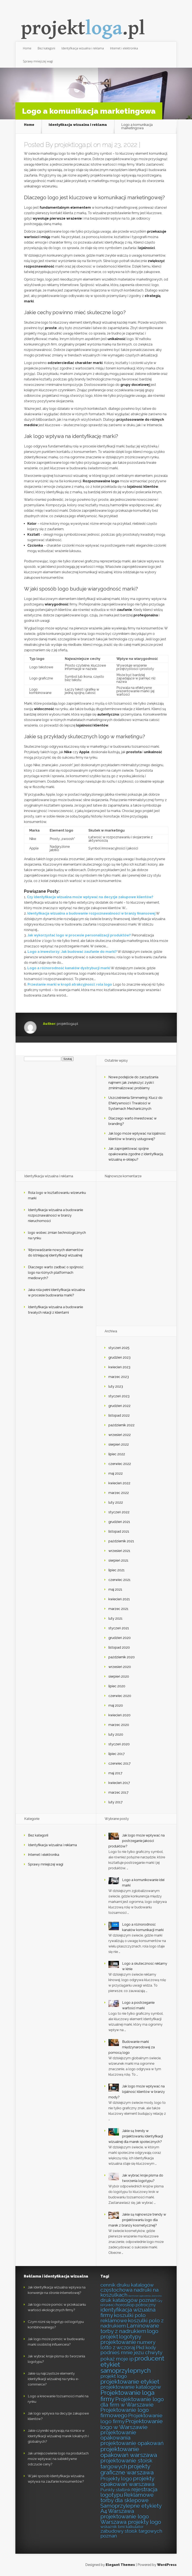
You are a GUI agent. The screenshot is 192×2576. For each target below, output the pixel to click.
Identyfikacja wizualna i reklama (82, 48)
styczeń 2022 (118, 1512)
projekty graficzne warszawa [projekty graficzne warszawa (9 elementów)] (127, 2469)
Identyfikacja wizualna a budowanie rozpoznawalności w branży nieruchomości (55, 1215)
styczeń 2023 (118, 1396)
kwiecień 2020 (119, 1715)
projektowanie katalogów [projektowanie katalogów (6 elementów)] (130, 2387)
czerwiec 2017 (119, 1763)
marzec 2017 (118, 1792)
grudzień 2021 (119, 1522)
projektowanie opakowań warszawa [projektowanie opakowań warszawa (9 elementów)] (128, 2452)
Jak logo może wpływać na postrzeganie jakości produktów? (136, 1840)
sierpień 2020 (118, 1676)
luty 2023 (115, 1386)
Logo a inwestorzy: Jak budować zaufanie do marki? (72, 952)
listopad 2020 (119, 1647)
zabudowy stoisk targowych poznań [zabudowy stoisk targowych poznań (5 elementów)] (131, 2533)
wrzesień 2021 (119, 1551)
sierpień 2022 (118, 1444)
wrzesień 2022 (119, 1435)
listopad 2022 (119, 1415)
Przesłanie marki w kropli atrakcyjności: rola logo (70, 984)
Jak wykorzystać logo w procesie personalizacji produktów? (79, 935)
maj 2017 (115, 1773)
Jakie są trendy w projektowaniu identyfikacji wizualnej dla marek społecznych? (135, 2136)
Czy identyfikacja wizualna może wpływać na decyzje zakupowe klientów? (90, 897)
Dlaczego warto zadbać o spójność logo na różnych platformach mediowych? (56, 1272)
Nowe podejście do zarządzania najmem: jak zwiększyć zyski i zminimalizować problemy (133, 1082)
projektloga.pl (73, 144)
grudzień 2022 (119, 1406)
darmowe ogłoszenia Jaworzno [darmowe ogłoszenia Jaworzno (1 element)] (145, 2296)
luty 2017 (115, 1802)
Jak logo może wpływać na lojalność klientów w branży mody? (136, 2091)
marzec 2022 (118, 1493)
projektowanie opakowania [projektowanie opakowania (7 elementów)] (118, 2435)
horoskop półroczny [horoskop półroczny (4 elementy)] (136, 2304)
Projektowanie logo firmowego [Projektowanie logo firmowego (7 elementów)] (124, 2413)
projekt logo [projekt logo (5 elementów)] (113, 2376)
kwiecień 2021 (119, 1599)
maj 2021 (115, 1589)
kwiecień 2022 (119, 1483)
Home (27, 48)
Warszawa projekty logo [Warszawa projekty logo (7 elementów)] (130, 2522)
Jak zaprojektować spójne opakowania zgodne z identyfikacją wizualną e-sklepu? (135, 1154)
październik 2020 (121, 1657)
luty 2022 (115, 1502)
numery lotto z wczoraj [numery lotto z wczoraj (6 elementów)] (127, 2345)
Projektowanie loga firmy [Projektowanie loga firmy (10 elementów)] (127, 2395)
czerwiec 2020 (119, 1696)
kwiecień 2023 (119, 1367)
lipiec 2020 (116, 1686)
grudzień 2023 (119, 1357)
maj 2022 (115, 1473)
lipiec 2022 (116, 1454)
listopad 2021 (118, 1531)
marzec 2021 (118, 1609)
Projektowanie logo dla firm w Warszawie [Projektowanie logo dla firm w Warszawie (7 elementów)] (132, 2402)
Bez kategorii (46, 48)
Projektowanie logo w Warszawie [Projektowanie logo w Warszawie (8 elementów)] (131, 2424)
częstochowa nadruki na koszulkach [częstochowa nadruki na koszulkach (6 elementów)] (129, 2292)
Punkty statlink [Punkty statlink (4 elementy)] (115, 2489)
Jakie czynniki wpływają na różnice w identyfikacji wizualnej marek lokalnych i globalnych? (58, 2436)
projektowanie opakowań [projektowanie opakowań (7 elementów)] (132, 2443)
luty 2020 (115, 1734)
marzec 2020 (118, 1725)
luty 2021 (115, 1618)
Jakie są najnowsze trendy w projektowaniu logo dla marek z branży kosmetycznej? (137, 2219)
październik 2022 (121, 1425)
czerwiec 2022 (119, 1464)
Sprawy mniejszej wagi (38, 61)
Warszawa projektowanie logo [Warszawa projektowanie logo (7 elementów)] (124, 2514)
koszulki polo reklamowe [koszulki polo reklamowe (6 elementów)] (123, 2318)
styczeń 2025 (118, 1348)
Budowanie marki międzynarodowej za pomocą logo (131, 2047)
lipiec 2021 (116, 1570)
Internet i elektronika (124, 48)
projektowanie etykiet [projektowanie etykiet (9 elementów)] (129, 2381)
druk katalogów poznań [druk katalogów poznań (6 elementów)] (128, 2300)
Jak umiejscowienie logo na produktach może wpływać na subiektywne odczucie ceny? (58, 2458)
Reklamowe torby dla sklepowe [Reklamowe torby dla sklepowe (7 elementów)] (127, 2497)
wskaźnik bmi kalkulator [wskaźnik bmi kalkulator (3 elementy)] (122, 2527)
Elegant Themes (120, 2565)
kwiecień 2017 (119, 1783)
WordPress (167, 2565)
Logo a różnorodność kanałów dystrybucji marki (68, 968)
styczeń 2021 (118, 1628)
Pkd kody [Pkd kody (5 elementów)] (146, 2347)
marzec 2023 (118, 1377)
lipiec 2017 (116, 1754)
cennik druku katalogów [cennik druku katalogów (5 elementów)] (127, 2285)
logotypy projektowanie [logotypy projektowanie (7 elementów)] (120, 2339)
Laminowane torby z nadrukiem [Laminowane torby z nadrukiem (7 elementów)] (129, 2328)
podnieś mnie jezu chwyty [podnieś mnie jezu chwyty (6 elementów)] (131, 2352)
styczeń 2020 (119, 1744)
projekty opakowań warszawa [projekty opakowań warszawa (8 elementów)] (127, 2481)
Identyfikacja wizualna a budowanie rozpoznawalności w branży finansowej (91, 913)
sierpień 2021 (118, 1560)
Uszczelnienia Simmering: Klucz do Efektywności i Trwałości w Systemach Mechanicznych (135, 1103)
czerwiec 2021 (119, 1580)
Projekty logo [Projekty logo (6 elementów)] (116, 2479)
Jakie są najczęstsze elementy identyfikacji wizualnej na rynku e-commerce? (53, 2379)
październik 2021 (121, 1541)
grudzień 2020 (119, 1638)
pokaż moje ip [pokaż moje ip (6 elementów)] (117, 2359)
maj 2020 (115, 1705)
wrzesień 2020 (119, 1667)
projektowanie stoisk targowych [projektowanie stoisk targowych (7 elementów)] (126, 2463)
